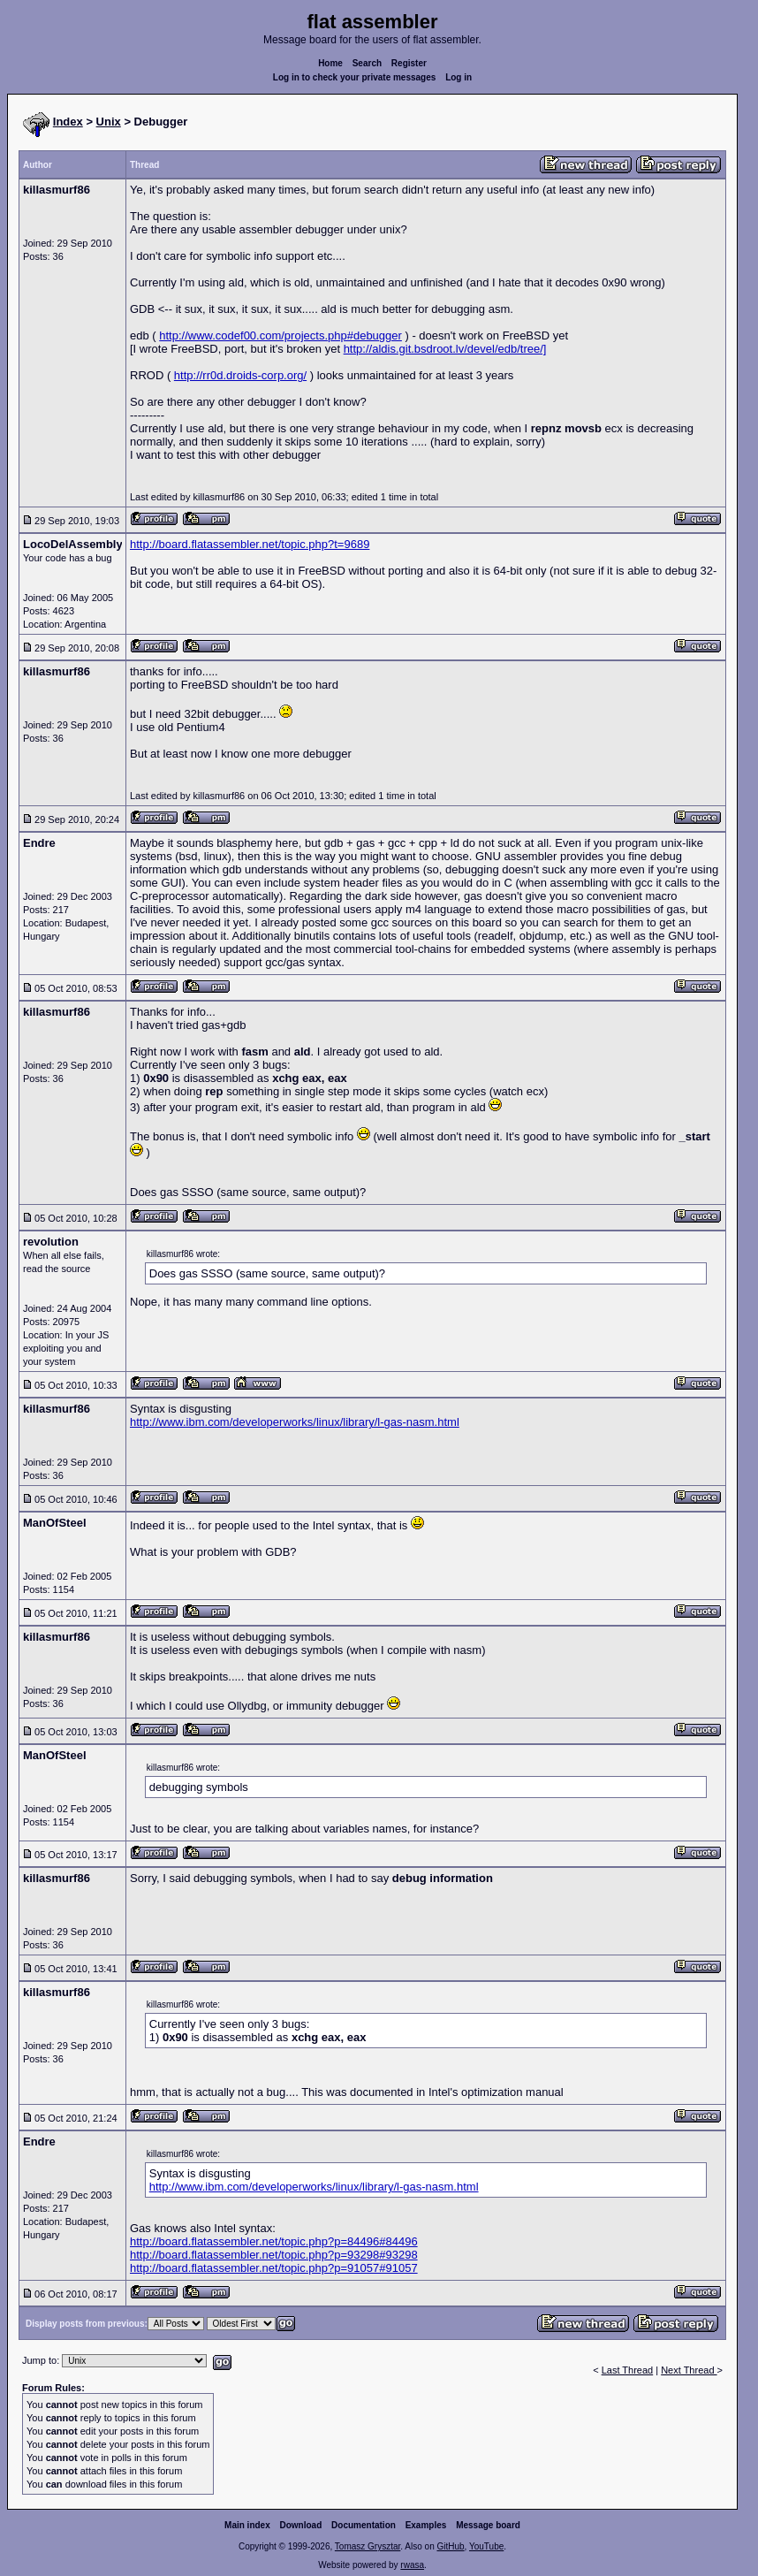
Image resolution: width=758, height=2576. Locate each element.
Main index (247, 2525)
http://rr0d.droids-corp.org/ (240, 375)
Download (301, 2525)
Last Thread (628, 2370)
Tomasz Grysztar (367, 2546)
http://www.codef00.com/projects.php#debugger (280, 335)
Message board (488, 2525)
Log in (458, 77)
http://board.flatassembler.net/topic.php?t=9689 (249, 544)
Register (409, 63)
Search (367, 63)
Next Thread (688, 2370)
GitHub (450, 2546)
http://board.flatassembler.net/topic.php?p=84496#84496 (274, 2241)
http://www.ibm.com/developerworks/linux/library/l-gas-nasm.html (294, 1422)
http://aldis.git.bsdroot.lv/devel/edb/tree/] (445, 348)
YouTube (486, 2546)
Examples (426, 2525)
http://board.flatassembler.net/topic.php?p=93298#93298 (274, 2254)
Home (330, 63)
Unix (108, 121)
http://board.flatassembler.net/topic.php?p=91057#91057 (274, 2268)
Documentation (363, 2525)
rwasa (412, 2565)
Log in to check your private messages (354, 77)
